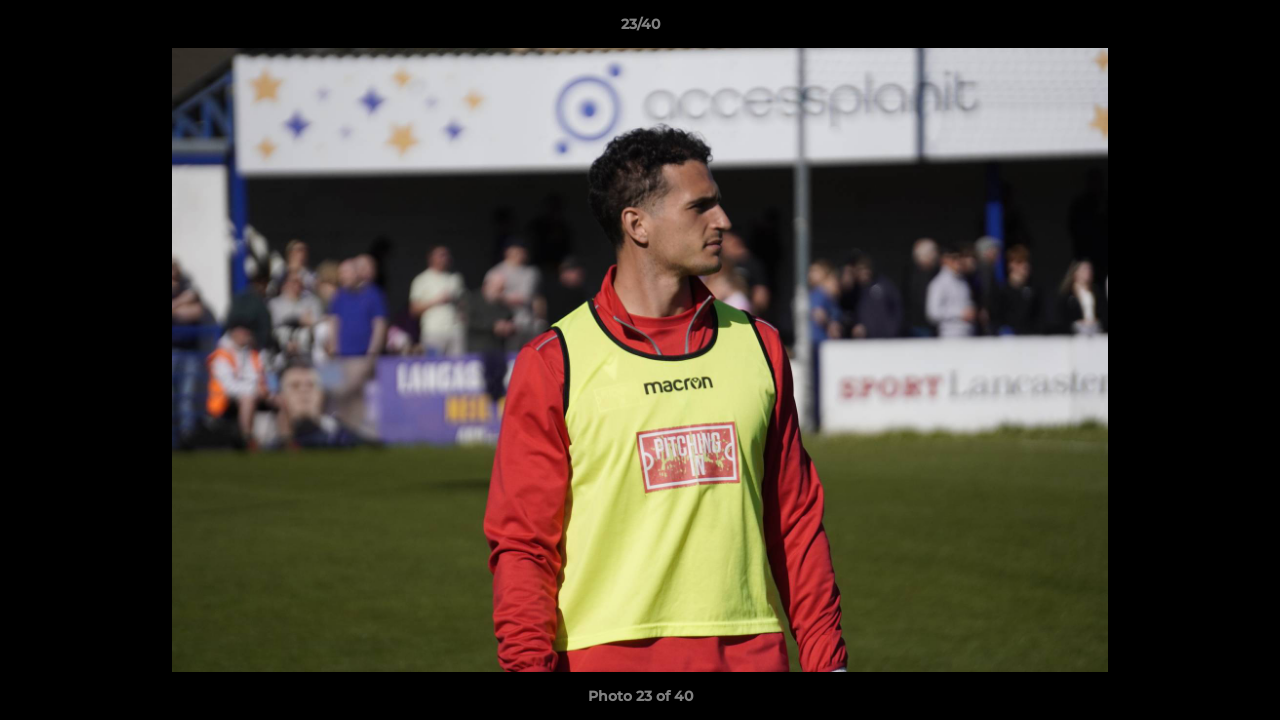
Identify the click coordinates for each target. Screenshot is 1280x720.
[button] (1244, 29)
